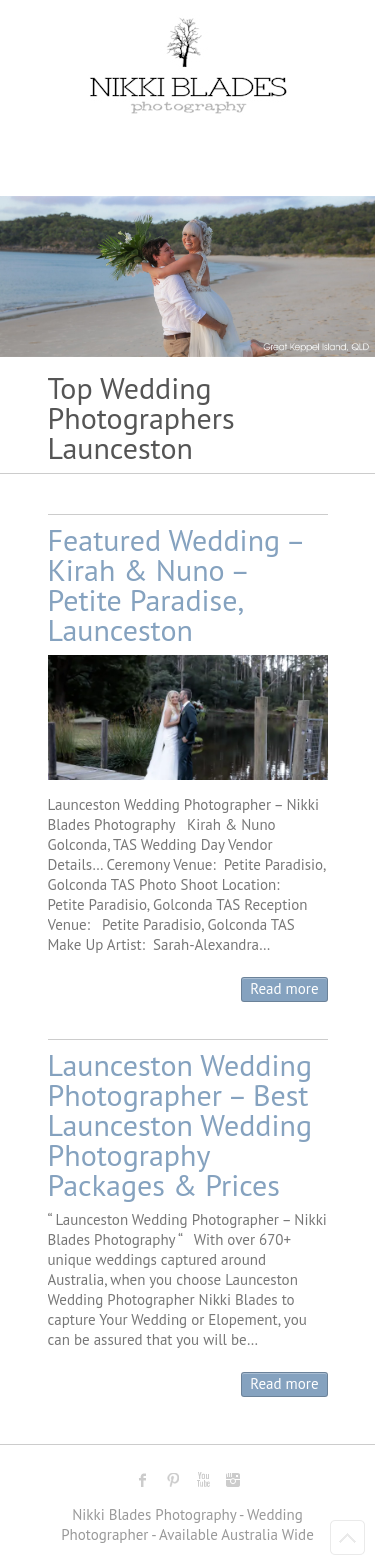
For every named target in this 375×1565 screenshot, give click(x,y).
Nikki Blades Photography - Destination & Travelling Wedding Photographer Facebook (143, 1480)
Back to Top (347, 1537)
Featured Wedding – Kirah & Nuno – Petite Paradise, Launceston (176, 584)
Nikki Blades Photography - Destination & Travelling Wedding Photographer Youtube (203, 1480)
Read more (284, 988)
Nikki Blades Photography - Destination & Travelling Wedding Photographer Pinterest (173, 1480)
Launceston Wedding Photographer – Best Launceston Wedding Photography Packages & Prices (180, 1124)
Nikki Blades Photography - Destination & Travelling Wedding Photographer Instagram (233, 1480)
